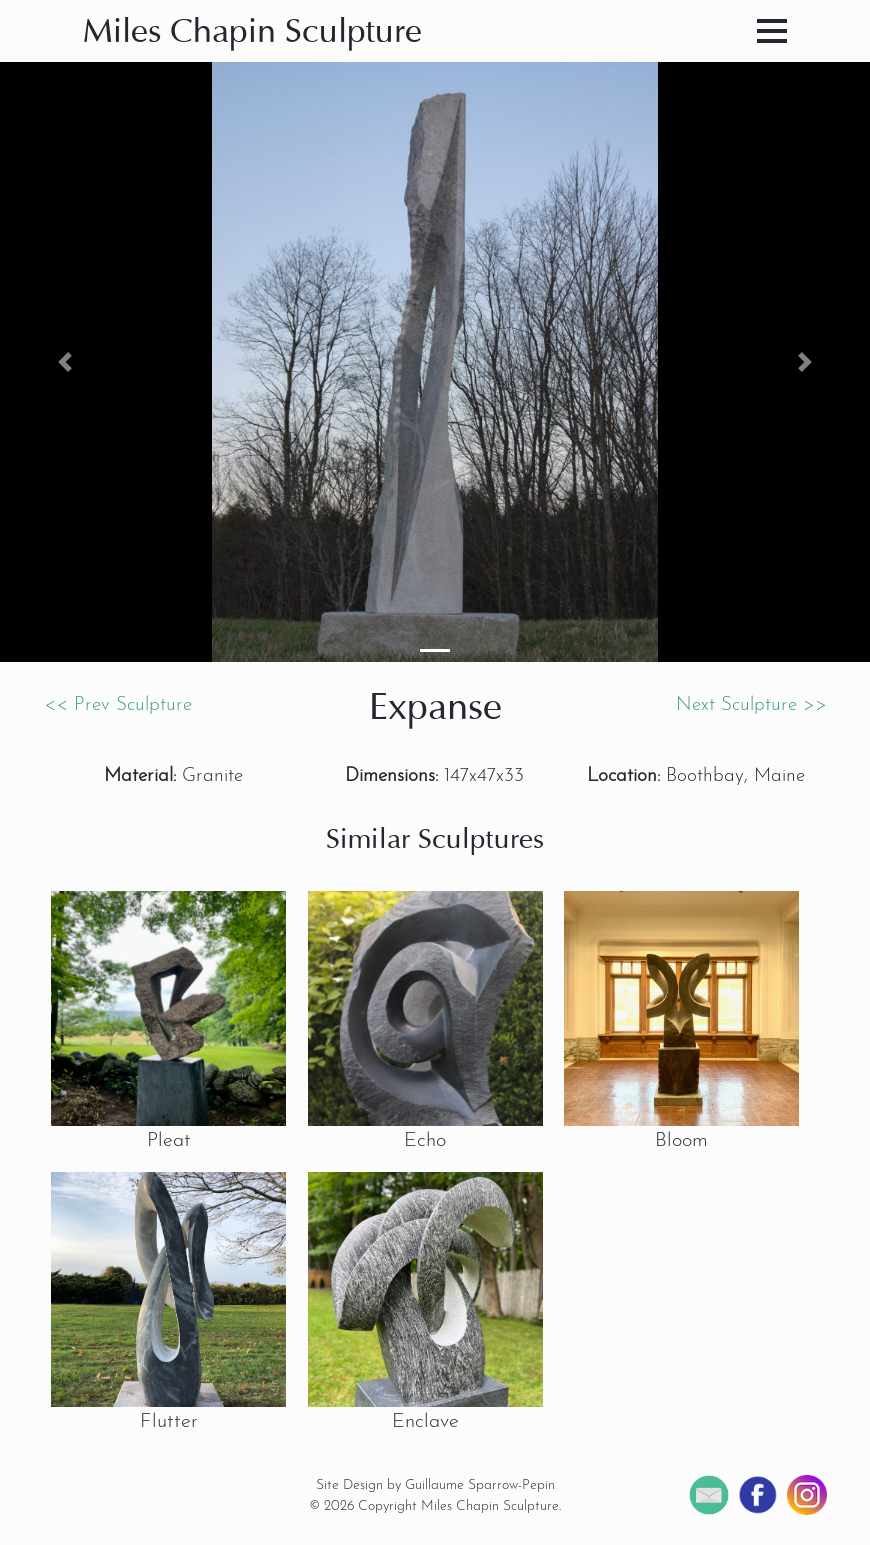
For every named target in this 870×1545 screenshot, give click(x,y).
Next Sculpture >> (751, 705)
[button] (65, 362)
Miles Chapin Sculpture (252, 33)
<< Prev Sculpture (118, 705)
